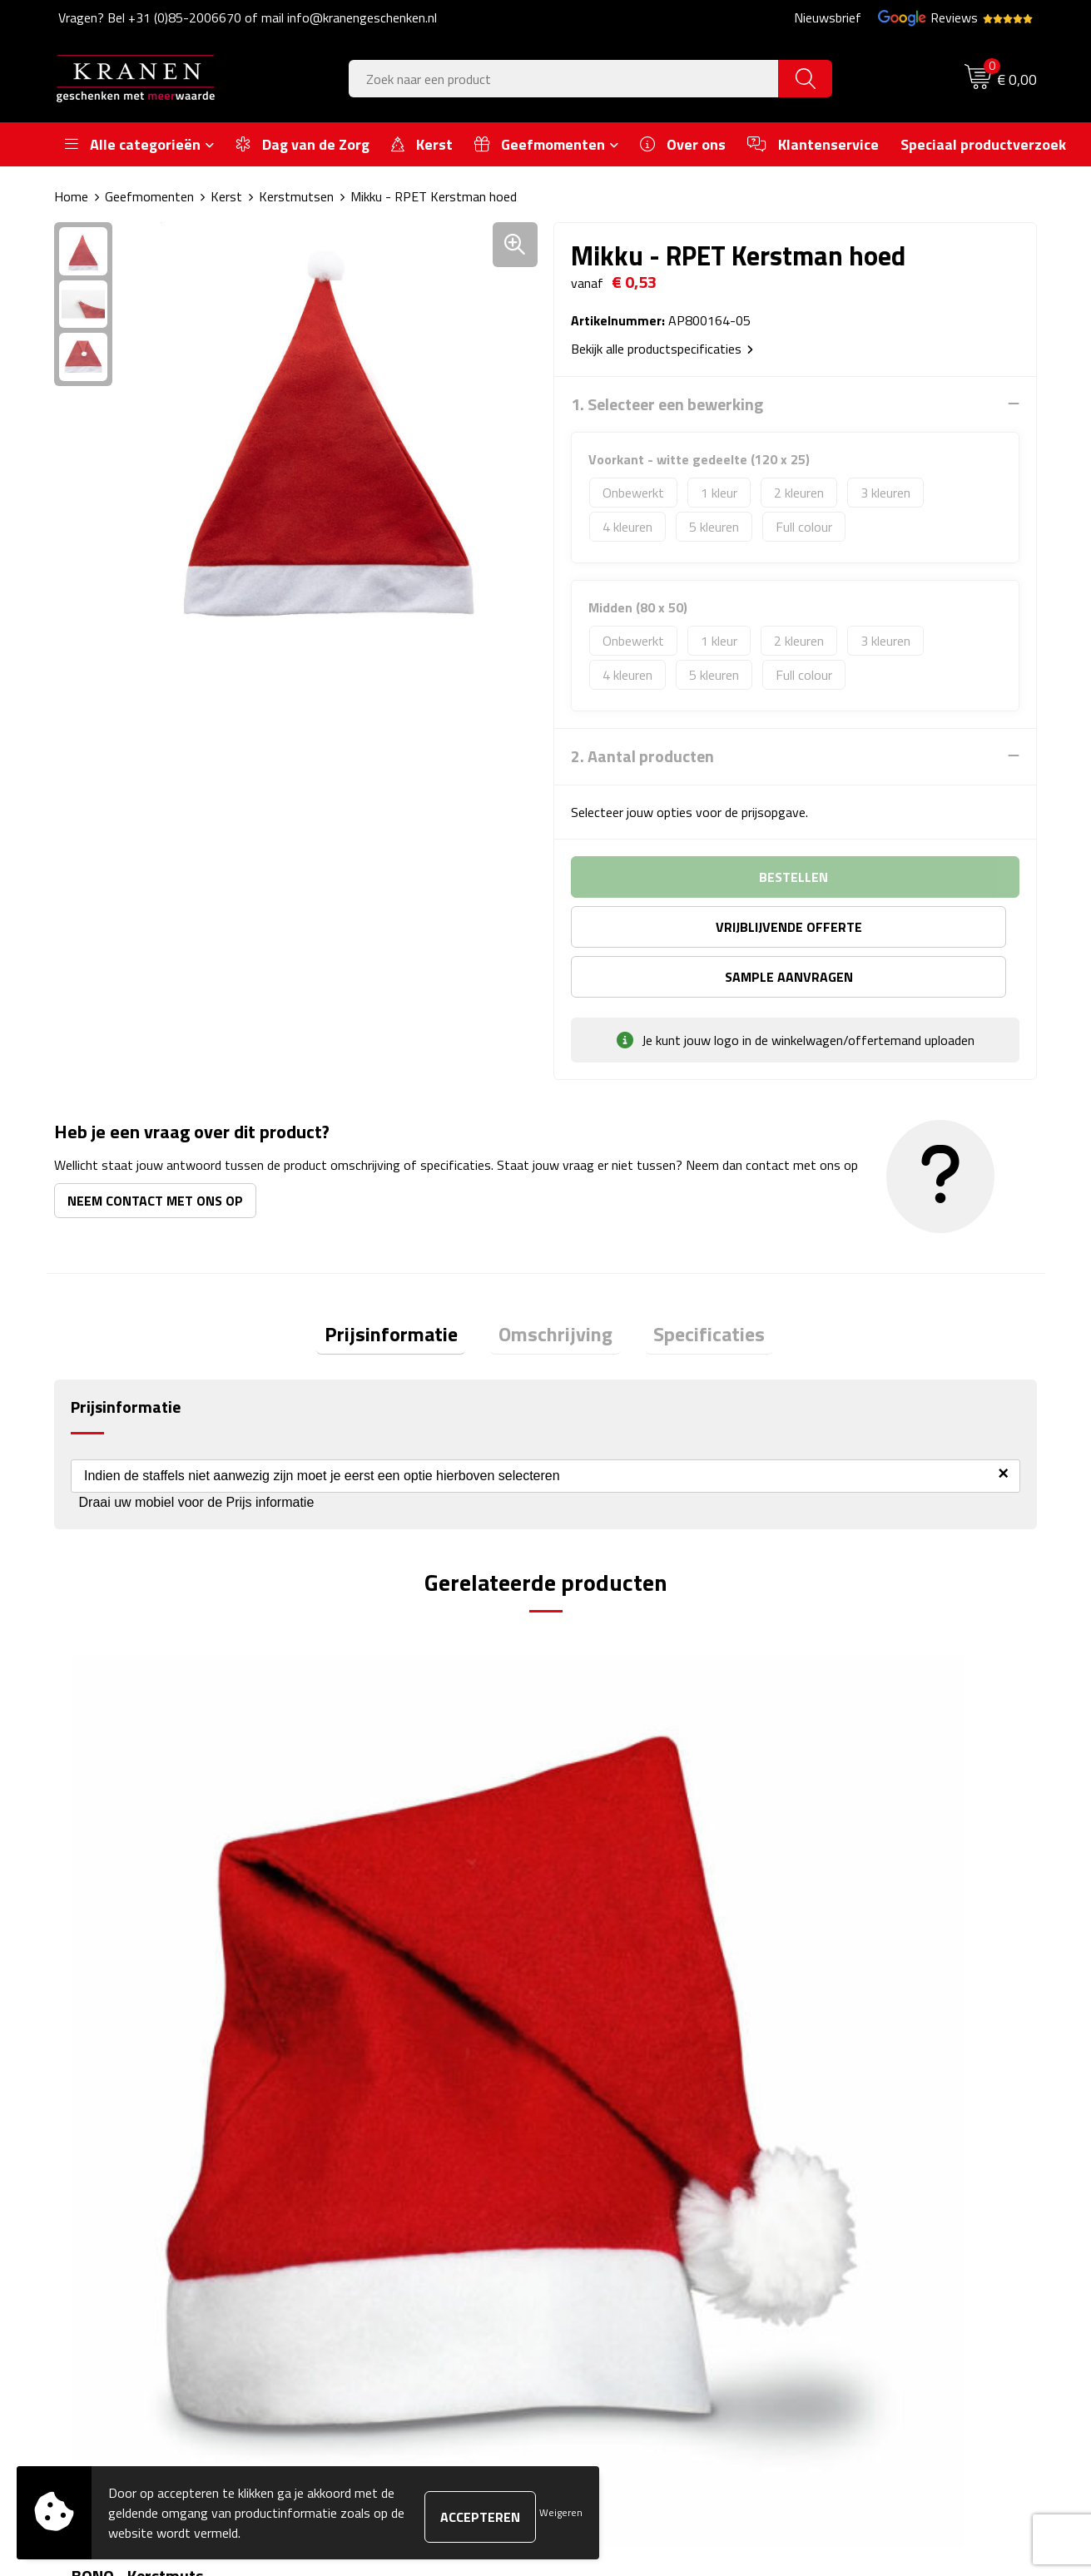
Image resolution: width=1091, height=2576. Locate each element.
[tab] (407, 1287)
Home (71, 196)
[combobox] (564, 78)
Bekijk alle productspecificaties (662, 348)
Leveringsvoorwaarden (873, 2208)
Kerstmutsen (296, 196)
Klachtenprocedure (862, 2183)
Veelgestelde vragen (379, 2183)
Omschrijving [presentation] (555, 1287)
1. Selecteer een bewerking (667, 403)
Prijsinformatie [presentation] (407, 1287)
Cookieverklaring (855, 2157)
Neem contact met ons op (155, 1150)
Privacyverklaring (857, 2233)
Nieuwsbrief (827, 17)
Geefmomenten (149, 196)
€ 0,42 (113, 1881)
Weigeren (561, 2512)
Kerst (226, 196)
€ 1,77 (850, 1881)
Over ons (348, 2133)
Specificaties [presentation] (693, 1287)
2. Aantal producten (642, 755)
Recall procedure (855, 2259)
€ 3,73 (604, 1881)
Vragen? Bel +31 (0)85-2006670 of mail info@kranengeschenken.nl (247, 17)
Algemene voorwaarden (876, 2133)
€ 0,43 (358, 1881)
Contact (588, 2133)
